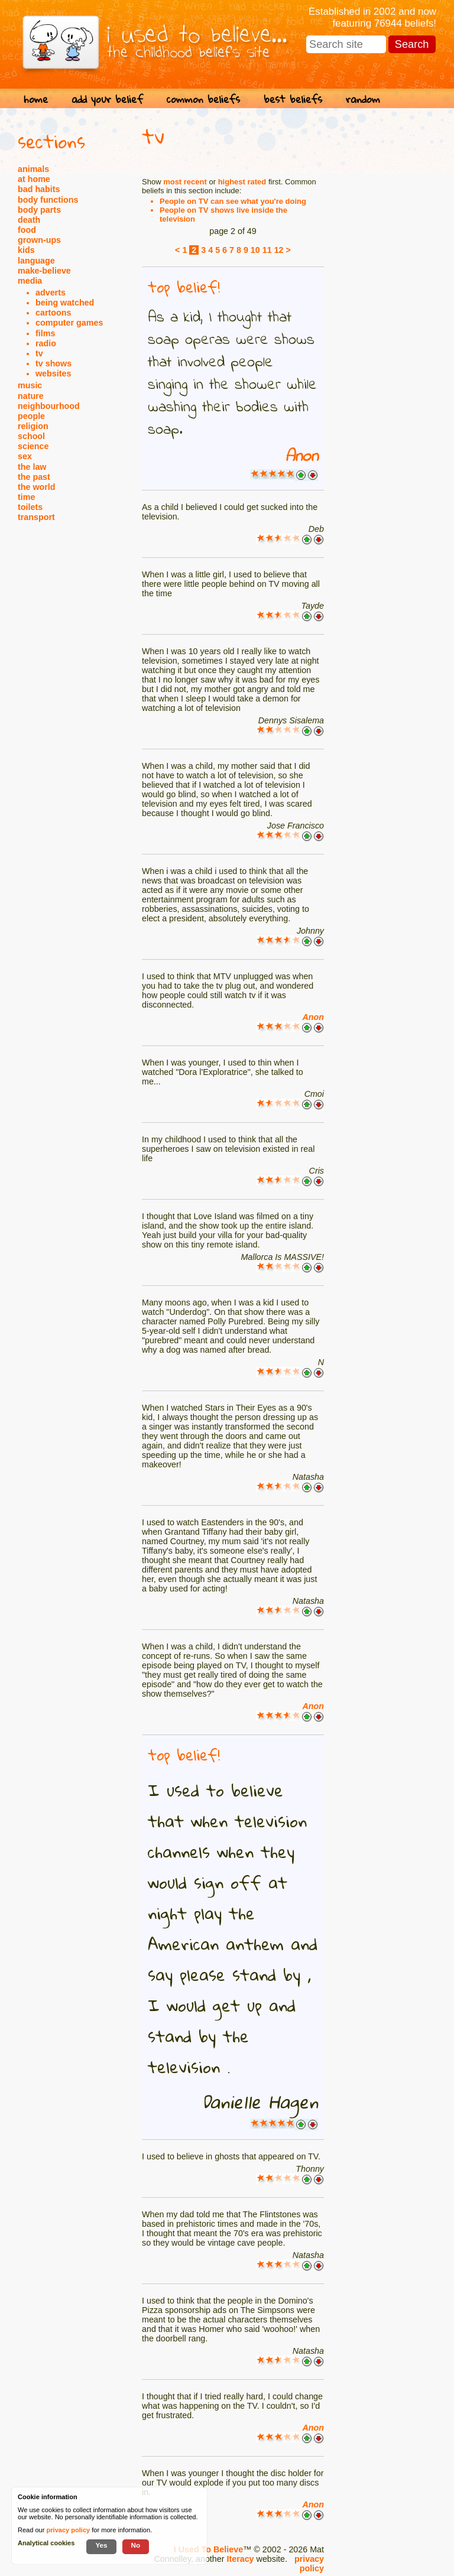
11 (267, 250)
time (26, 497)
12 (279, 250)
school (31, 436)
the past (34, 477)
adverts (50, 292)
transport (36, 517)
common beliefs (203, 99)
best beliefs (293, 99)
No (136, 2545)
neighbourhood (49, 406)
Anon (301, 456)
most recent (185, 181)
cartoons (53, 312)
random (363, 99)
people (31, 416)
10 (255, 250)
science (33, 446)
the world (37, 487)
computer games (69, 322)
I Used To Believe (208, 2549)
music (30, 385)
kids (26, 250)
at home (34, 179)
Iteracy (240, 2559)
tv (39, 353)
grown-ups (39, 240)
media (30, 280)
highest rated (242, 181)
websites (53, 373)
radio (45, 343)
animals (33, 169)
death (29, 220)
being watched (64, 302)
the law (32, 467)
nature (31, 396)
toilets (30, 507)
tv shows (53, 363)
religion (33, 426)
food (27, 230)
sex (25, 456)
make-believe (44, 270)
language (36, 260)
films (45, 333)
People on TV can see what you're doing (233, 201)
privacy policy (309, 2563)
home (36, 99)
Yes (101, 2545)
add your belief (107, 99)
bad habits (39, 189)
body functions (48, 199)
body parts (39, 210)
